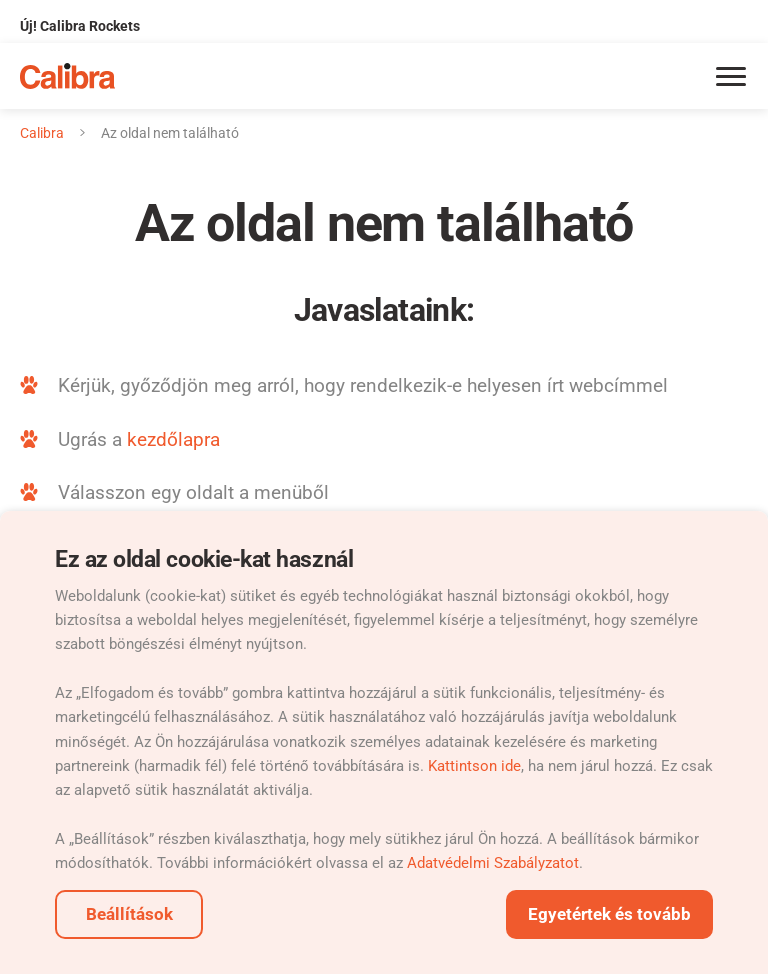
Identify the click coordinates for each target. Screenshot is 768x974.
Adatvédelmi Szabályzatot (493, 863)
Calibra (42, 133)
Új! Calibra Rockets (80, 26)
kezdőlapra (173, 439)
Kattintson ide (474, 766)
